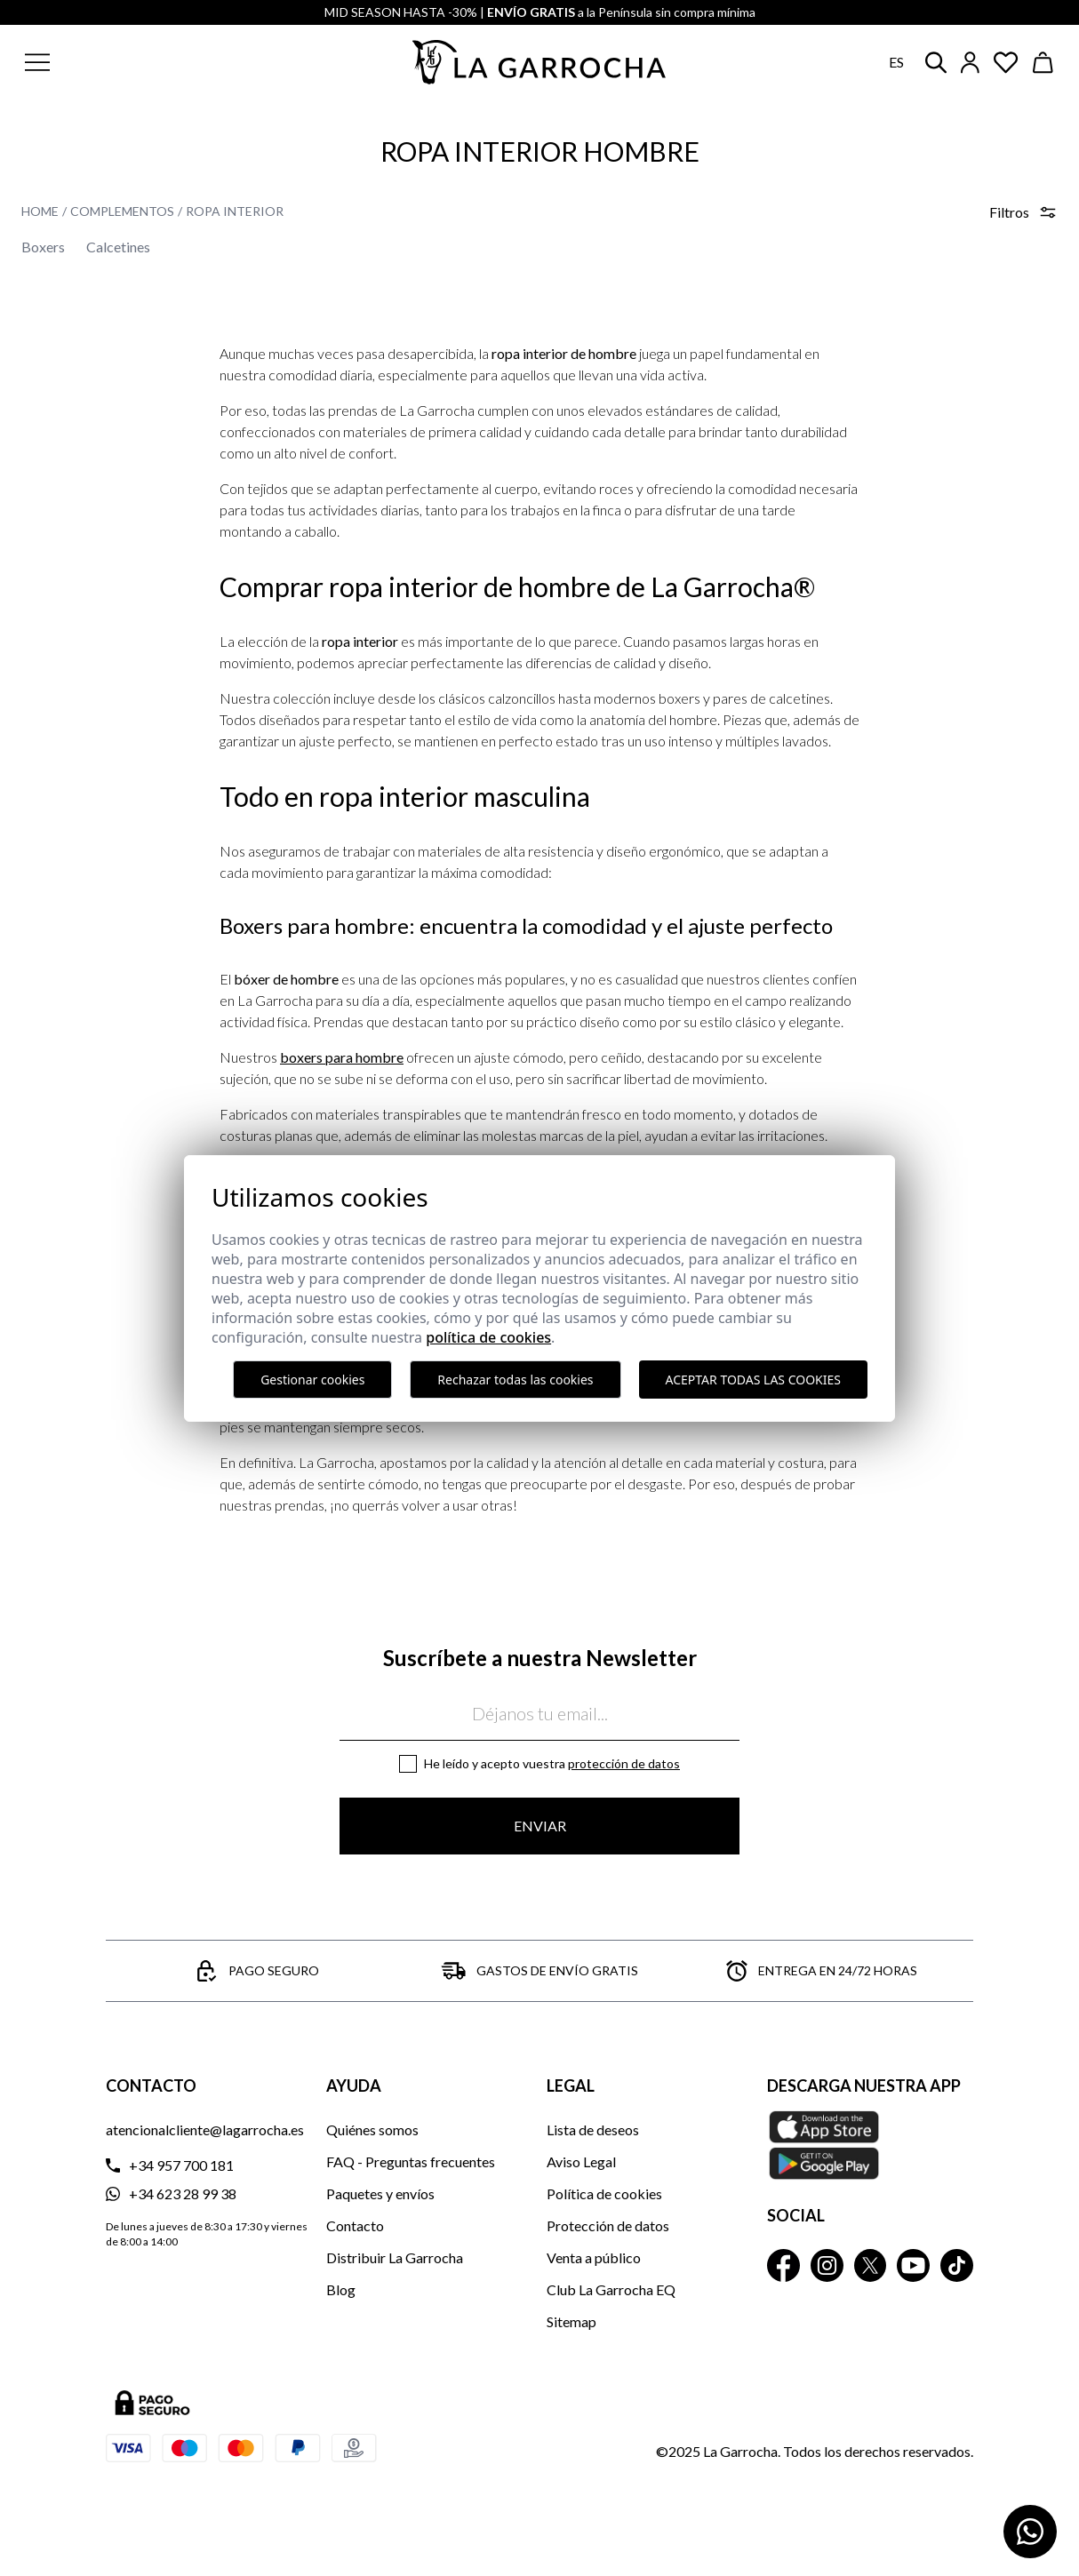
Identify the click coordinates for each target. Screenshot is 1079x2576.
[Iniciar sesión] (970, 63)
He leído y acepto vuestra (552, 1763)
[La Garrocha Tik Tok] (956, 2265)
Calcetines (118, 246)
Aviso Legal (581, 2161)
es (896, 61)
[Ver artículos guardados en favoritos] (1006, 63)
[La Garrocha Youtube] (913, 2265)
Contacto (355, 2225)
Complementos (122, 211)
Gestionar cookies (312, 1379)
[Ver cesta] (1043, 63)
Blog (341, 2289)
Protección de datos (624, 1763)
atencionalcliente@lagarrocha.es (205, 2129)
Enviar (540, 1825)
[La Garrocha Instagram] (827, 2265)
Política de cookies (604, 2193)
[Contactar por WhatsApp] (1030, 2531)
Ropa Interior (235, 211)
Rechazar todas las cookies (515, 1379)
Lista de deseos (593, 2129)
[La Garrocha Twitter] (870, 2265)
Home (40, 211)
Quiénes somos (372, 2129)
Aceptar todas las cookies (753, 1379)
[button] (122, 62)
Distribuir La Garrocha (394, 2257)
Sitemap (571, 2321)
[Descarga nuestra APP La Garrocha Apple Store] (870, 2145)
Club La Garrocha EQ (611, 2289)
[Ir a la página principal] (539, 62)
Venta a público (594, 2257)
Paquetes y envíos (380, 2193)
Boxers (43, 246)
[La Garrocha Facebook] (783, 2265)
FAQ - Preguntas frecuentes (410, 2161)
